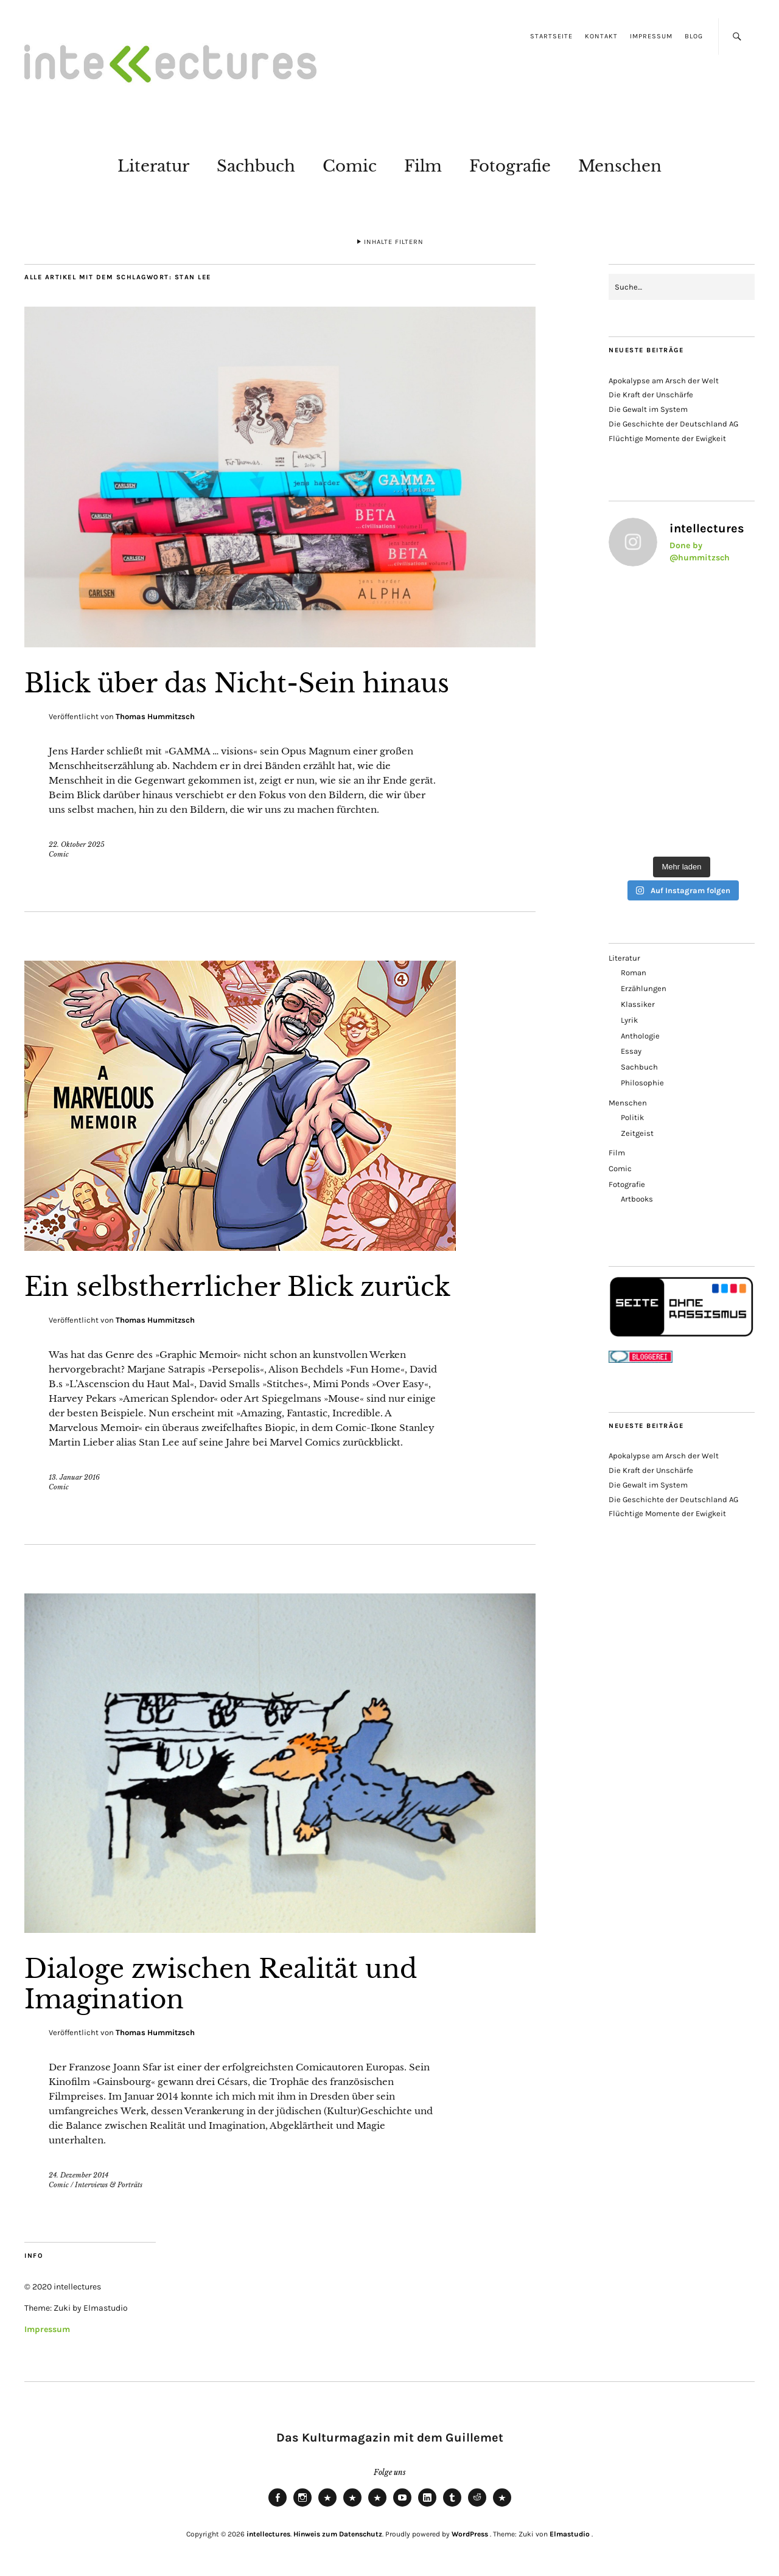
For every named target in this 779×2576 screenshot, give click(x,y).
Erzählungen (643, 988)
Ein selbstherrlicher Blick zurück (237, 1287)
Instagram (302, 2506)
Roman (633, 972)
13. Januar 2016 (74, 1477)
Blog (694, 36)
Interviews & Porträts (108, 2185)
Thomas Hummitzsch (155, 716)
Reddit (477, 2506)
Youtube (402, 2506)
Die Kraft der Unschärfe (651, 394)
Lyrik (629, 1020)
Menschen (620, 166)
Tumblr (452, 2506)
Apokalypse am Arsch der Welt (664, 380)
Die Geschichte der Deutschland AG (673, 423)
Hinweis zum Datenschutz (337, 2534)
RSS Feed (377, 2506)
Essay (631, 1051)
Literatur (153, 166)
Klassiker (638, 1004)
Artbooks (637, 1198)
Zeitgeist (637, 1133)
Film (423, 166)
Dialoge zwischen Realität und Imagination (220, 1984)
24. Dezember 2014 (78, 2175)
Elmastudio (570, 2534)
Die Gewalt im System (648, 409)
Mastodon (352, 2506)
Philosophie (642, 1082)
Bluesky (327, 2506)
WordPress (470, 2534)
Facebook (277, 2506)
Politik (632, 1117)
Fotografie (510, 166)
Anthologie (640, 1035)
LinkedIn (427, 2506)
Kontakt (601, 36)
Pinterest (502, 2506)
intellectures (268, 2534)
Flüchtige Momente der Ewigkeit (667, 438)
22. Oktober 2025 (77, 844)
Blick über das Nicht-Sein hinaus (236, 683)
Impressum (651, 36)
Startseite (551, 36)
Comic (350, 166)
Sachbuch (256, 166)
